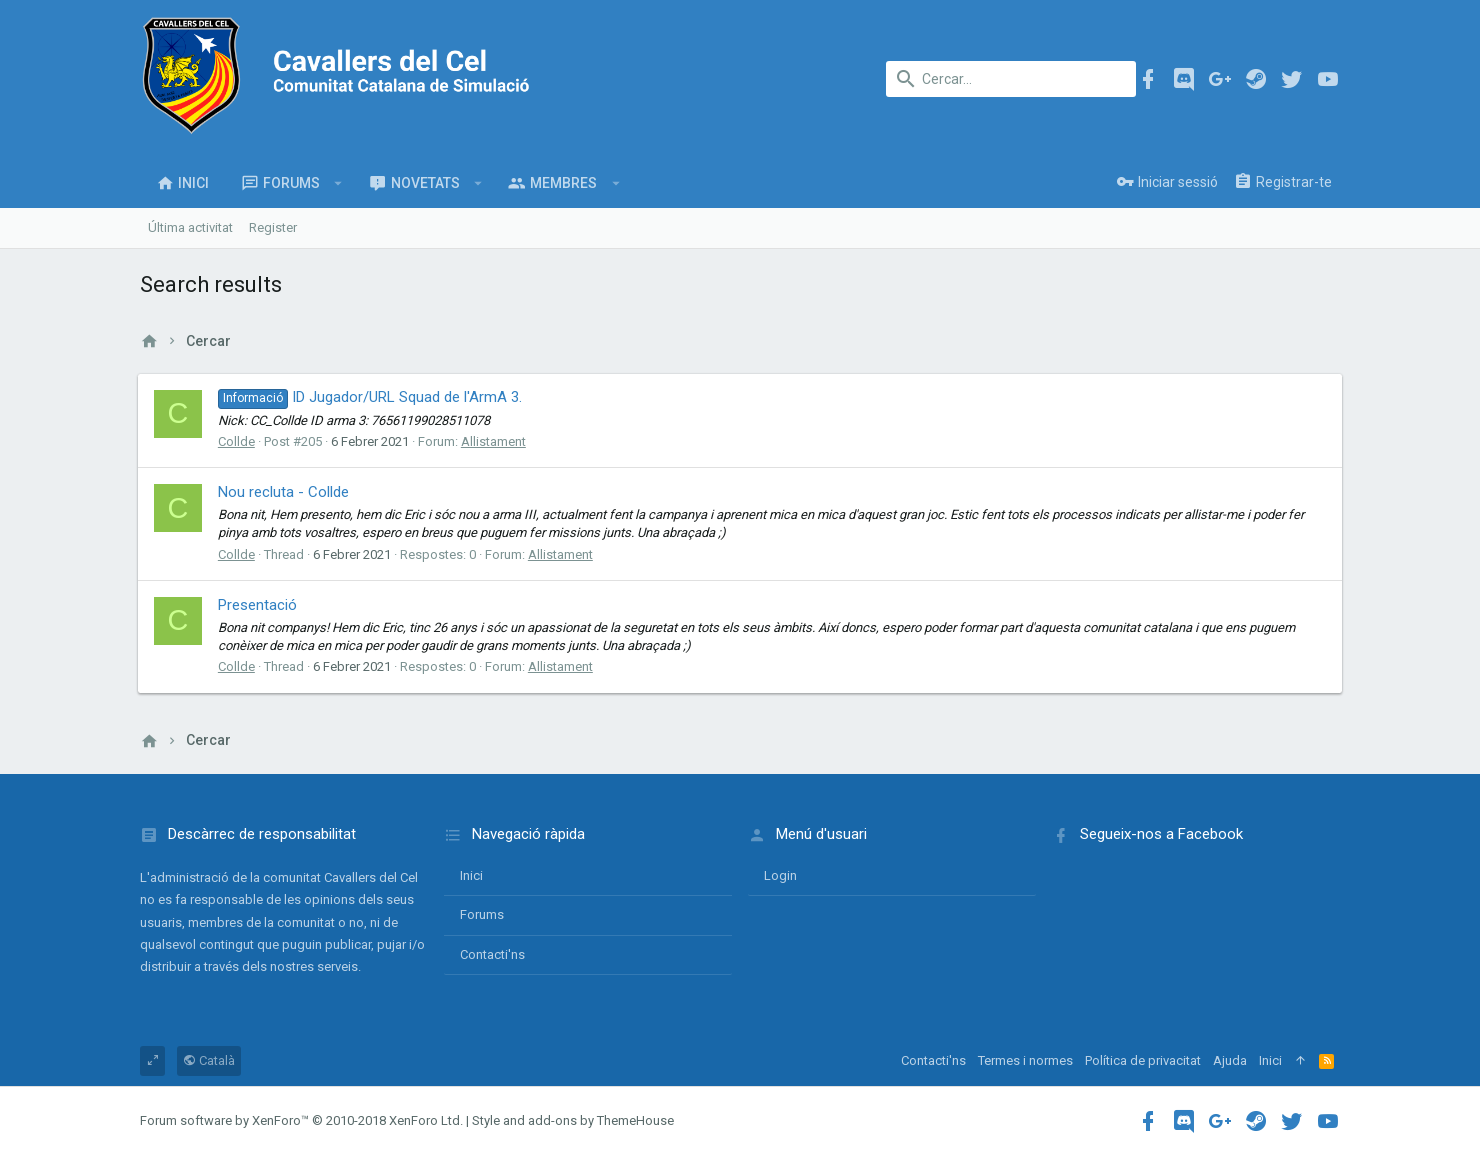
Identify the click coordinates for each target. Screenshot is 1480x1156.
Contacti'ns (492, 954)
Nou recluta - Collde (285, 492)
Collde (238, 441)
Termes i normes (1025, 1060)
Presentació (259, 605)
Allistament (495, 441)
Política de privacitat (1143, 1060)
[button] (338, 183)
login (780, 875)
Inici (471, 875)
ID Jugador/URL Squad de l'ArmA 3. (372, 397)
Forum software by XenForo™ (301, 1120)
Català (209, 1060)
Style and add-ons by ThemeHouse (573, 1120)
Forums (482, 914)
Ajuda (1230, 1060)
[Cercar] (1011, 79)
